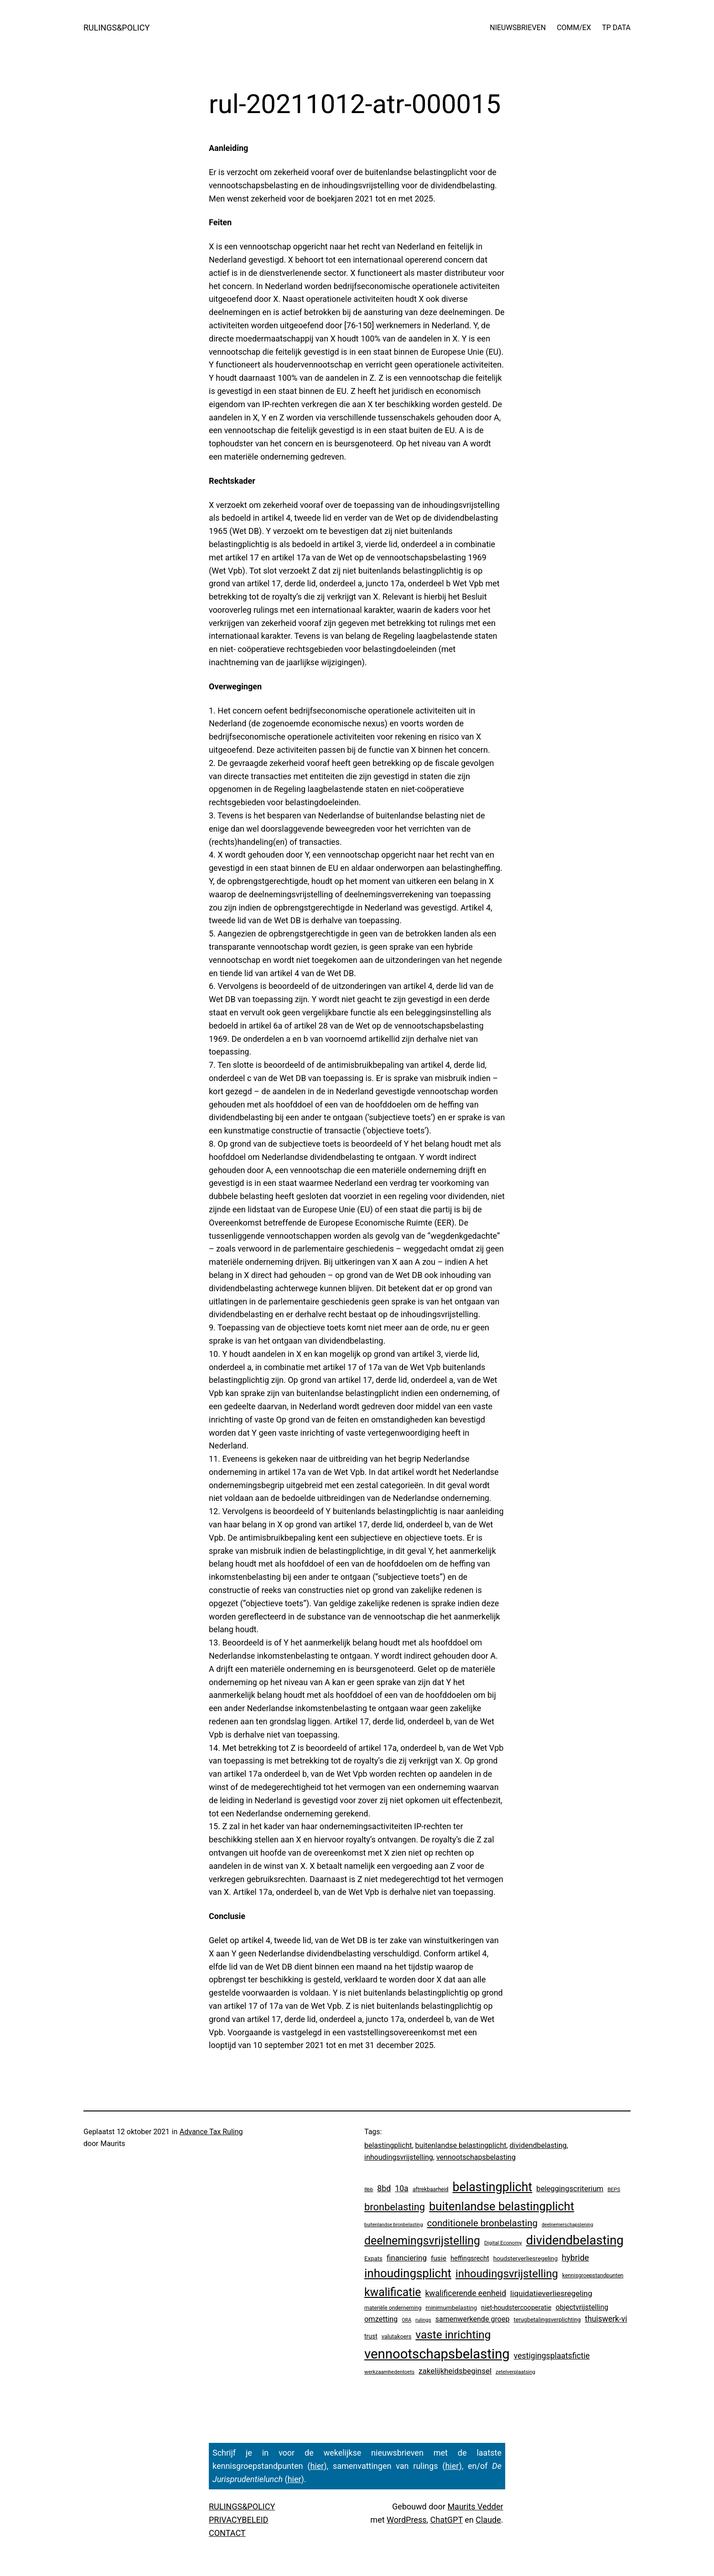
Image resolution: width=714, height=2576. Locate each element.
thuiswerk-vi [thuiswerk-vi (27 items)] (606, 2318)
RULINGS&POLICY (116, 27)
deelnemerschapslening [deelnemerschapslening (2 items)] (567, 2225)
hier (317, 2466)
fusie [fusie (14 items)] (438, 2258)
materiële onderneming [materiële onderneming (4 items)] (392, 2308)
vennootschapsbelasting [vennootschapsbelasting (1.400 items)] (437, 2354)
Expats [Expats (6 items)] (373, 2258)
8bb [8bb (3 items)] (368, 2189)
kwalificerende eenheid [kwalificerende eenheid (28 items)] (465, 2293)
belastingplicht (388, 2145)
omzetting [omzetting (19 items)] (381, 2319)
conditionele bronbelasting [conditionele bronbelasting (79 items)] (482, 2223)
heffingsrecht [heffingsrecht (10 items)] (469, 2258)
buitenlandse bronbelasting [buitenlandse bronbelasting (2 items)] (393, 2225)
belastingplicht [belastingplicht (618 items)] (492, 2187)
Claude (488, 2519)
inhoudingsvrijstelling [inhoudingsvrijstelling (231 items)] (506, 2273)
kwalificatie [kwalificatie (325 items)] (392, 2292)
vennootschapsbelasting (476, 2157)
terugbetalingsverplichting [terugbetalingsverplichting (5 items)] (547, 2319)
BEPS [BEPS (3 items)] (613, 2189)
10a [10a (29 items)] (401, 2188)
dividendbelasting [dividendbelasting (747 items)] (575, 2240)
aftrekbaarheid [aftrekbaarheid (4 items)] (431, 2189)
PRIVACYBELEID (238, 2519)
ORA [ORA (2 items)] (406, 2320)
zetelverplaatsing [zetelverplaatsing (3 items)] (515, 2372)
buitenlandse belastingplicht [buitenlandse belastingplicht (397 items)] (501, 2206)
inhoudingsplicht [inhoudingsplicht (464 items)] (407, 2273)
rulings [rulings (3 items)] (423, 2320)
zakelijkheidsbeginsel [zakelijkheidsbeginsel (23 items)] (455, 2370)
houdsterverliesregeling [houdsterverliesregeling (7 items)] (525, 2258)
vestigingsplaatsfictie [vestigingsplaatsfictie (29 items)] (552, 2355)
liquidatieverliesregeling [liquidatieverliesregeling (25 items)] (551, 2293)
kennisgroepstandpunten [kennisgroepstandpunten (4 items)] (592, 2275)
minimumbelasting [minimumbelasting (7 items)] (451, 2307)
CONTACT (227, 2533)
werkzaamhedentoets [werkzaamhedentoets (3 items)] (389, 2372)
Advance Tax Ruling (211, 2131)
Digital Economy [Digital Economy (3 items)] (503, 2243)
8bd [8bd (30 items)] (384, 2188)
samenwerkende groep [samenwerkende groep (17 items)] (472, 2319)
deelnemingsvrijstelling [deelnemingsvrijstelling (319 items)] (422, 2240)
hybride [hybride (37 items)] (575, 2257)
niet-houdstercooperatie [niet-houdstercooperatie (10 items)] (516, 2307)
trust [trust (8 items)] (371, 2336)
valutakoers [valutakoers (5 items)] (397, 2336)
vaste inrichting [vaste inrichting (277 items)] (453, 2334)
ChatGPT (446, 2519)
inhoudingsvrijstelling (398, 2157)
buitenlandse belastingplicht (461, 2145)
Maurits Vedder (475, 2506)
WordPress (406, 2519)
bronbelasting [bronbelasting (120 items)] (394, 2207)
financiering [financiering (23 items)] (407, 2257)
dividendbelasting (538, 2145)
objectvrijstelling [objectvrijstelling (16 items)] (581, 2307)
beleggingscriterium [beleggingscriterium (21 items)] (569, 2188)
